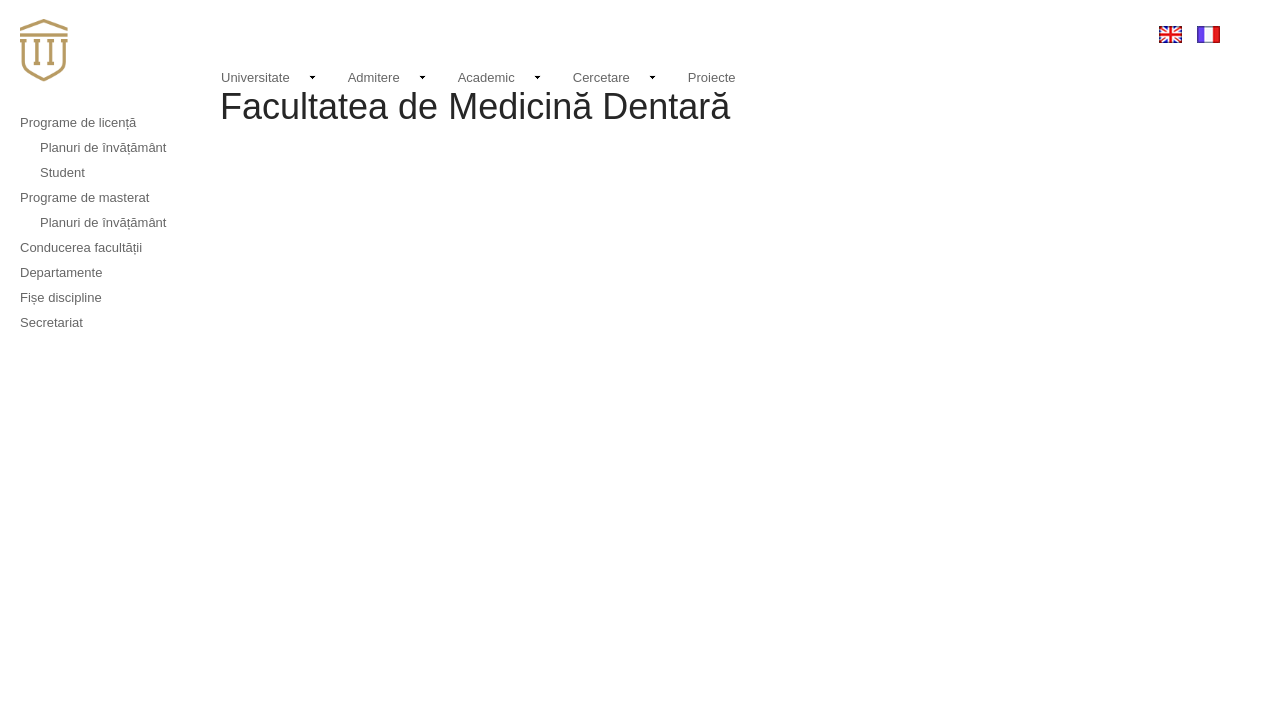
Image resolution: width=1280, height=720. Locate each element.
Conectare (1093, 33)
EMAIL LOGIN (999, 34)
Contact (914, 33)
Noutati (845, 31)
